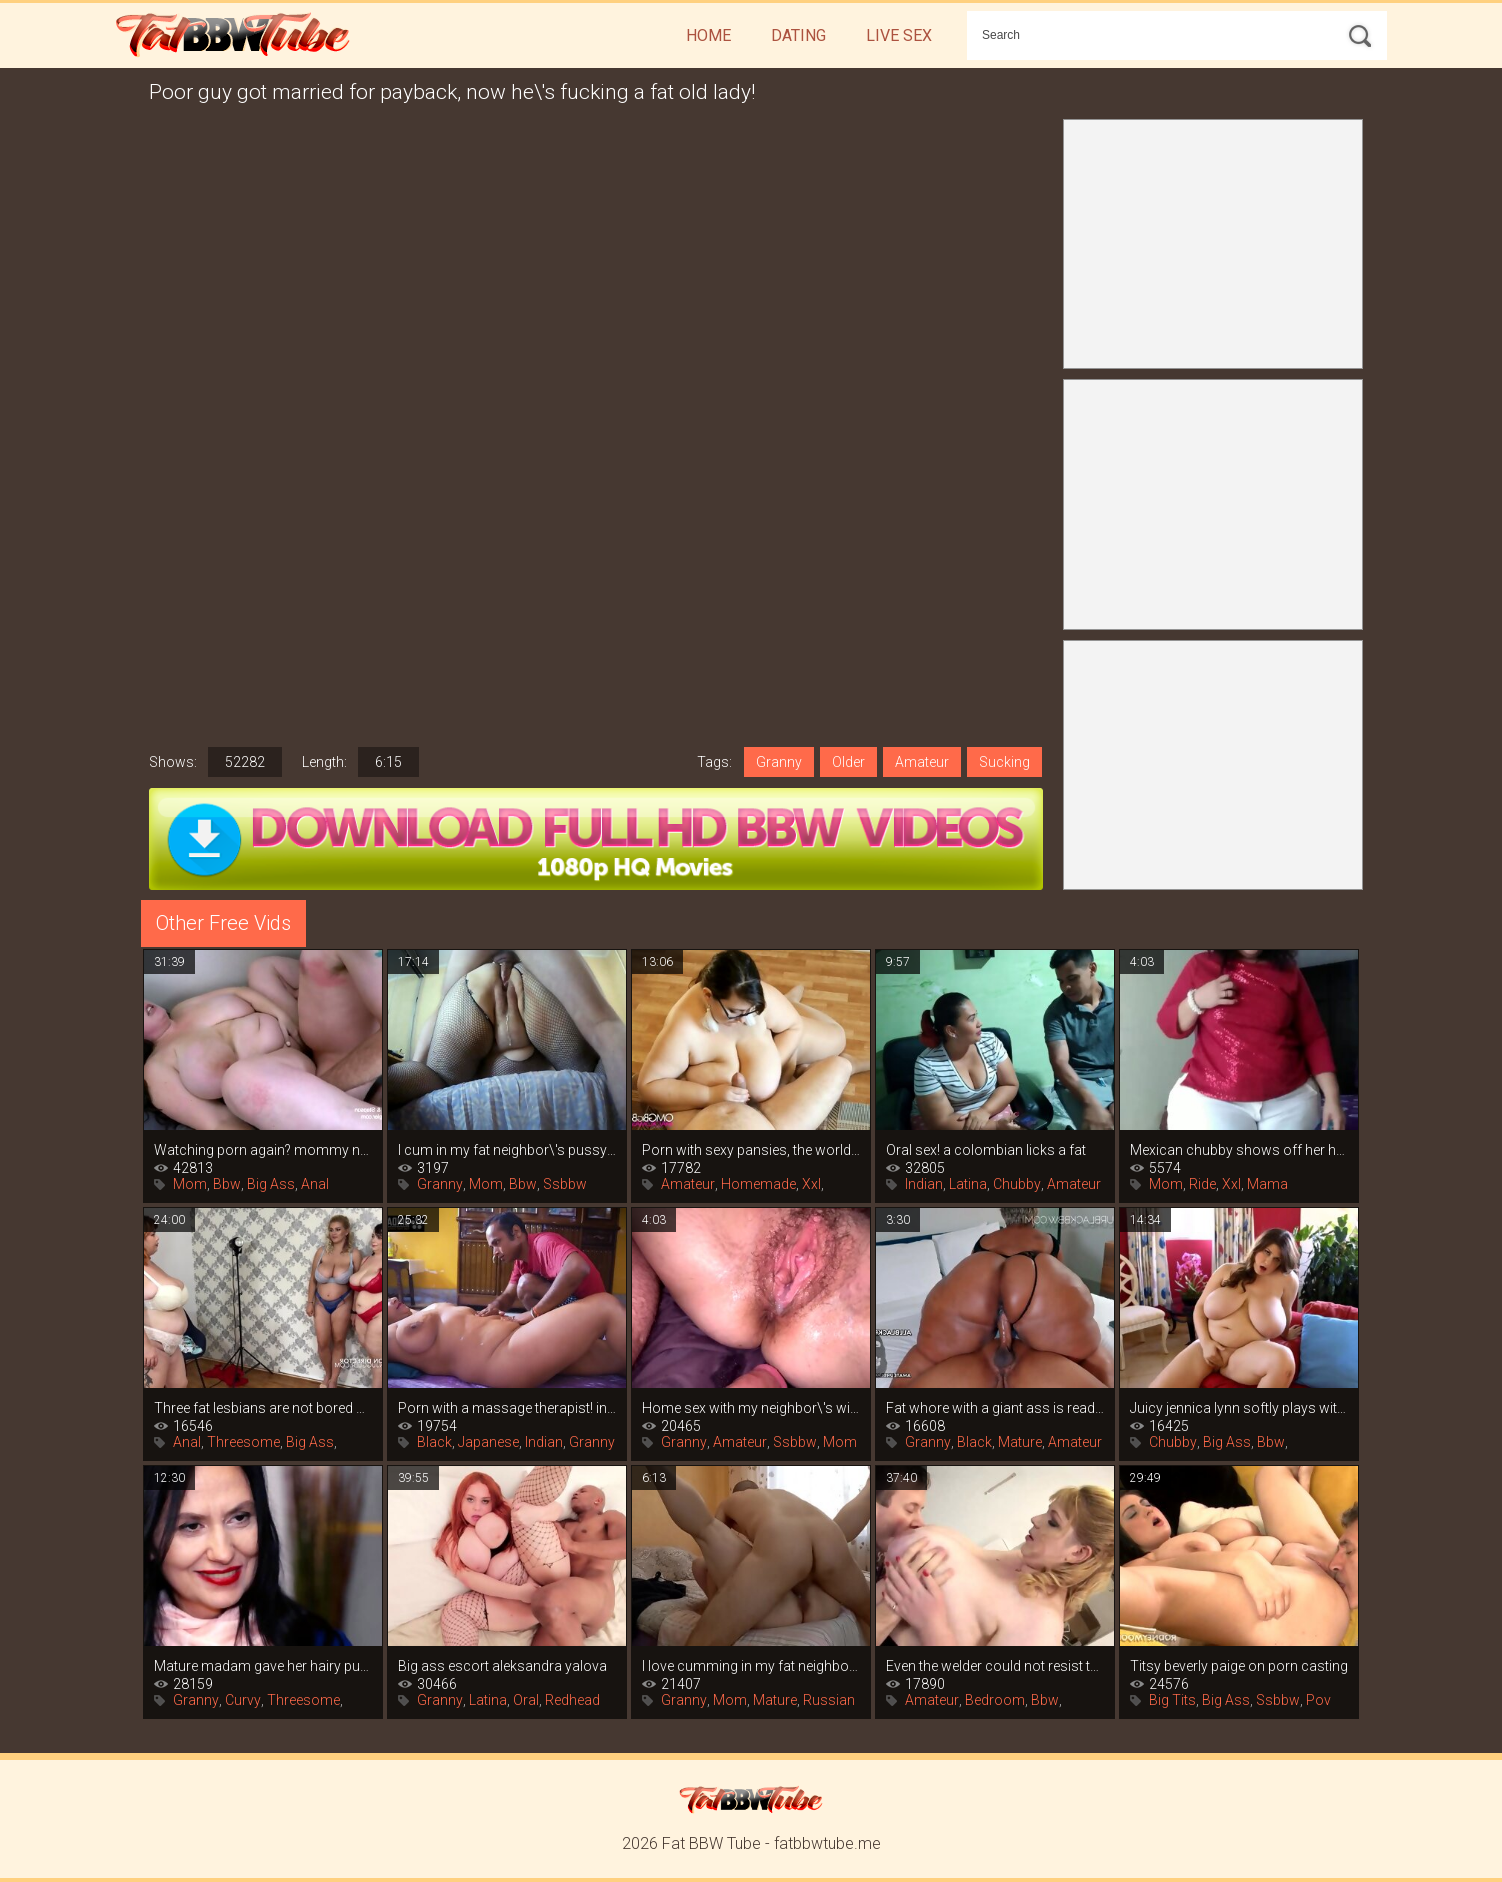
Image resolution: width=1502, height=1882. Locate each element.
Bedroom (995, 1700)
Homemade (758, 1184)
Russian (829, 1700)
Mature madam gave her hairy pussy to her (263, 1666)
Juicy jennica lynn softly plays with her (1239, 1408)
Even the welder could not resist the (995, 1666)
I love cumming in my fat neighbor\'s (751, 1666)
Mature (1020, 1442)
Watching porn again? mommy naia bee (263, 1150)
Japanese (488, 1442)
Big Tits (1172, 1700)
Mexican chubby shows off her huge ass (1239, 1150)
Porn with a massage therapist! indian (507, 1408)
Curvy (243, 1700)
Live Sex (899, 35)
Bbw (227, 1184)
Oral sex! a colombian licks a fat (986, 1150)
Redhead (572, 1700)
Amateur (922, 762)
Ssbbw (565, 1184)
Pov (1318, 1700)
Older (848, 762)
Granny (779, 762)
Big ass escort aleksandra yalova (502, 1666)
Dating (798, 35)
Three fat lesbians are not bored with (263, 1408)
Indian (924, 1184)
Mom (190, 1184)
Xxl (811, 1184)
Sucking (1004, 762)
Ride (1202, 1184)
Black (434, 1442)
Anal (315, 1184)
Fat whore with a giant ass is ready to (995, 1408)
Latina (968, 1184)
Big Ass (271, 1184)
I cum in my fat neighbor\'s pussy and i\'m (507, 1150)
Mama (1267, 1184)
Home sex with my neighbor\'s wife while (751, 1408)
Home (708, 35)
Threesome (243, 1442)
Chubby (1017, 1184)
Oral (526, 1700)
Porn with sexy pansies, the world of (751, 1150)
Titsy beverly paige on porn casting (1239, 1666)
